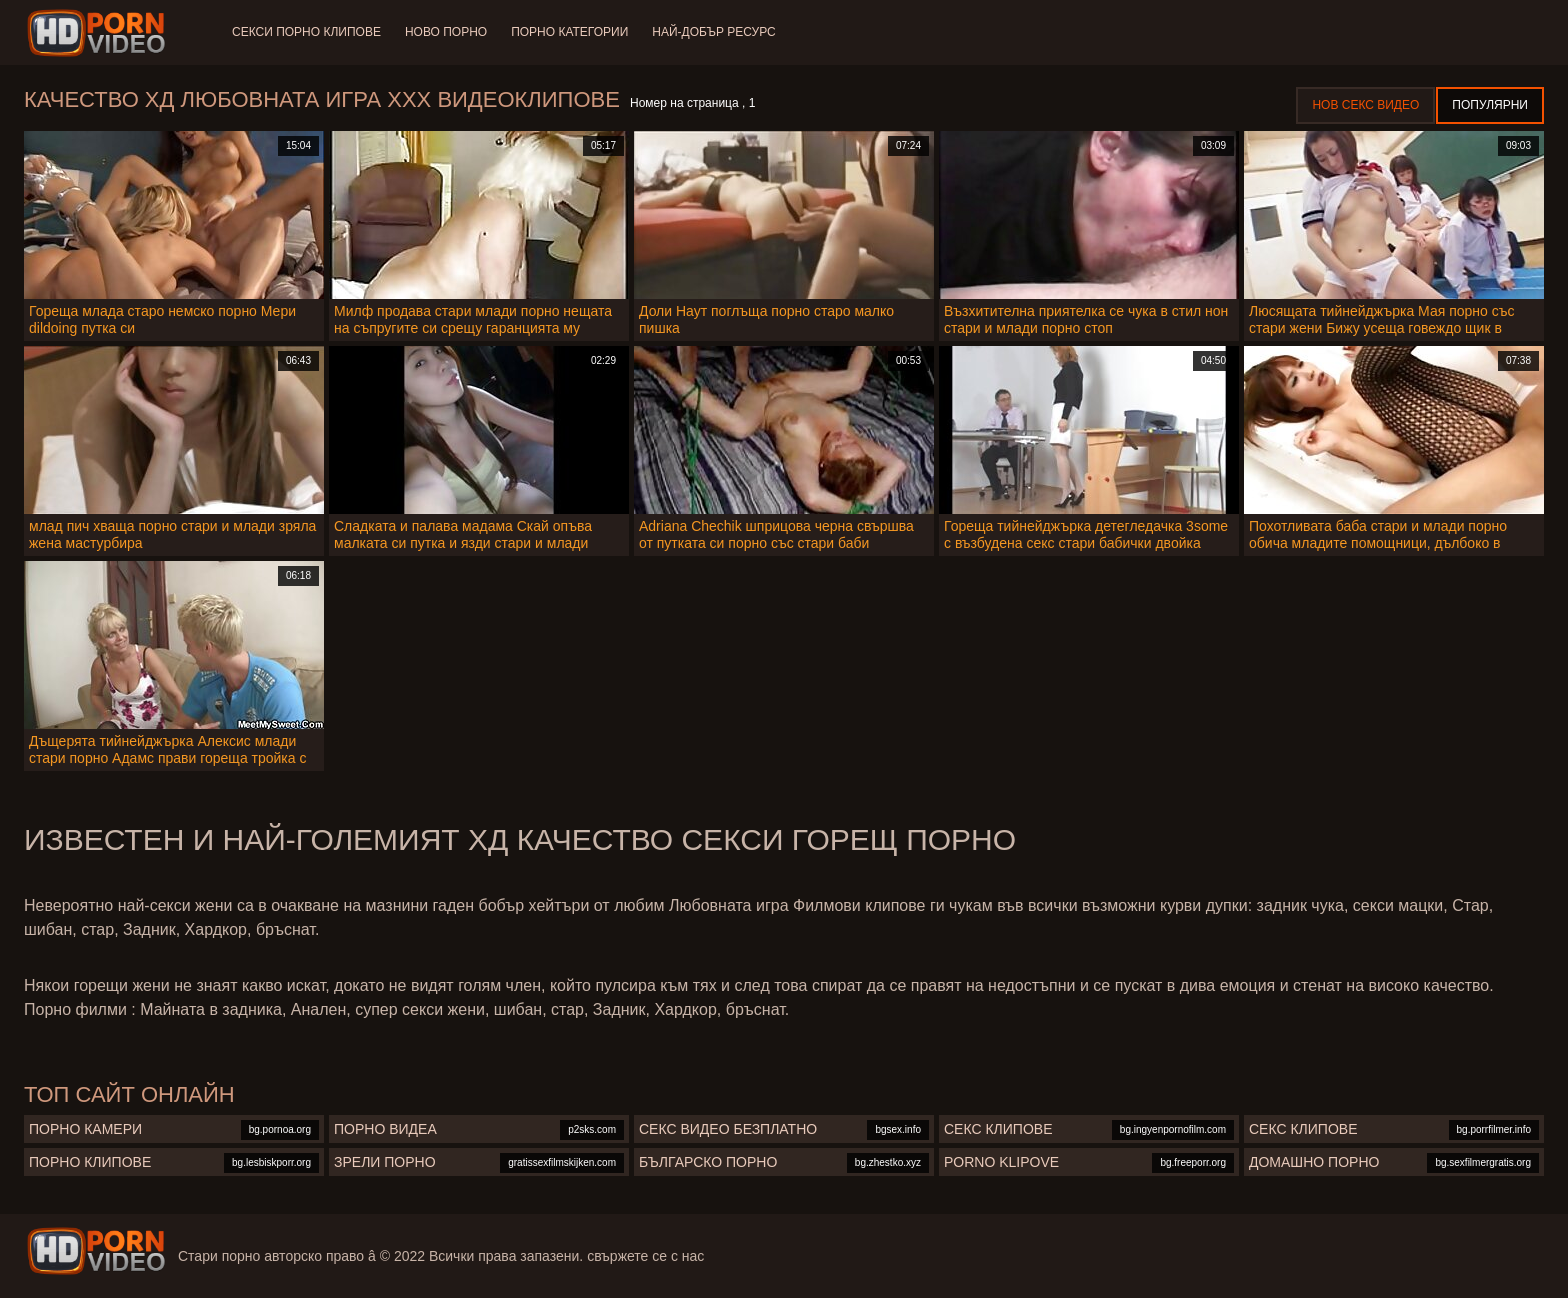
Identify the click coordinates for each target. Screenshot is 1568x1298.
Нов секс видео (1365, 105)
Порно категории (569, 32)
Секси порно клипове (306, 32)
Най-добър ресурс (714, 32)
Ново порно (446, 32)
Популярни (1490, 105)
